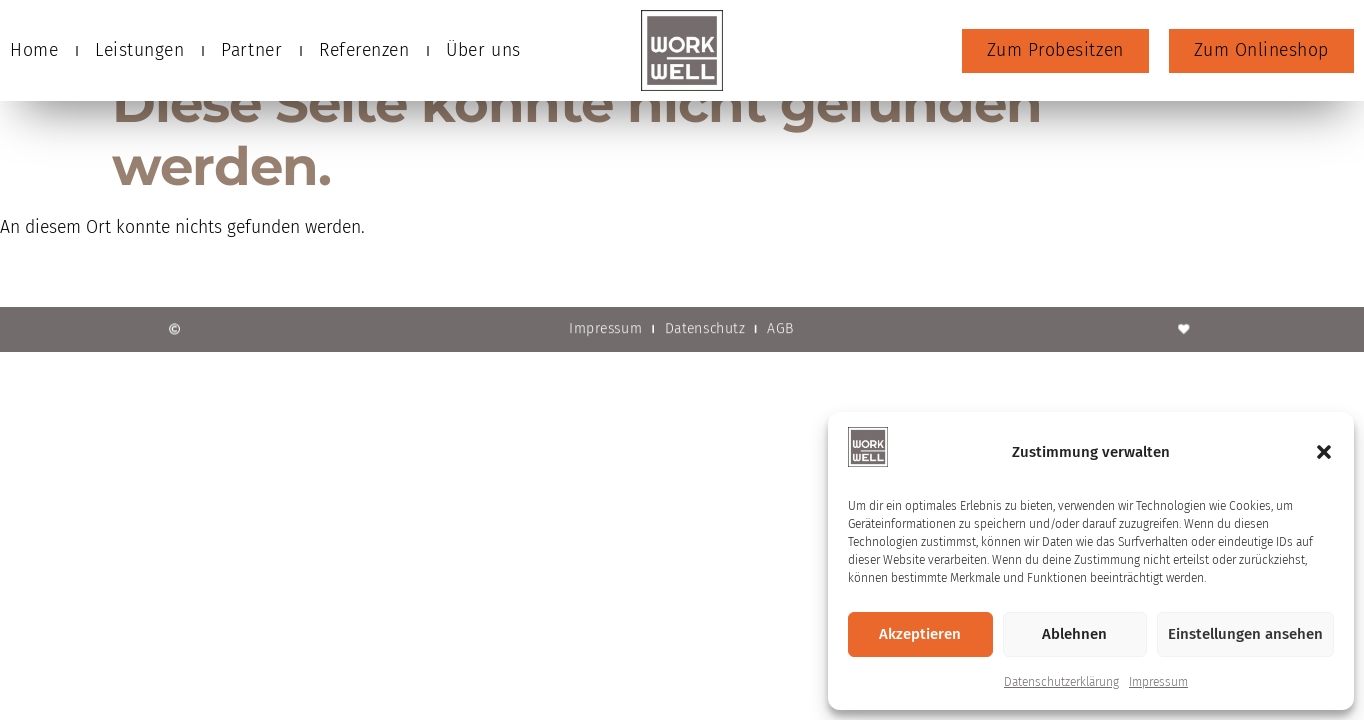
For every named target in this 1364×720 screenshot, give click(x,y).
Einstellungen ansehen (1245, 634)
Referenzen (364, 50)
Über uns (483, 50)
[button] (1324, 452)
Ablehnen (1074, 634)
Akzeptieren (920, 634)
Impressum (1158, 682)
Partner (251, 50)
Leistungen (139, 50)
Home (34, 50)
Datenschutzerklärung (1061, 682)
